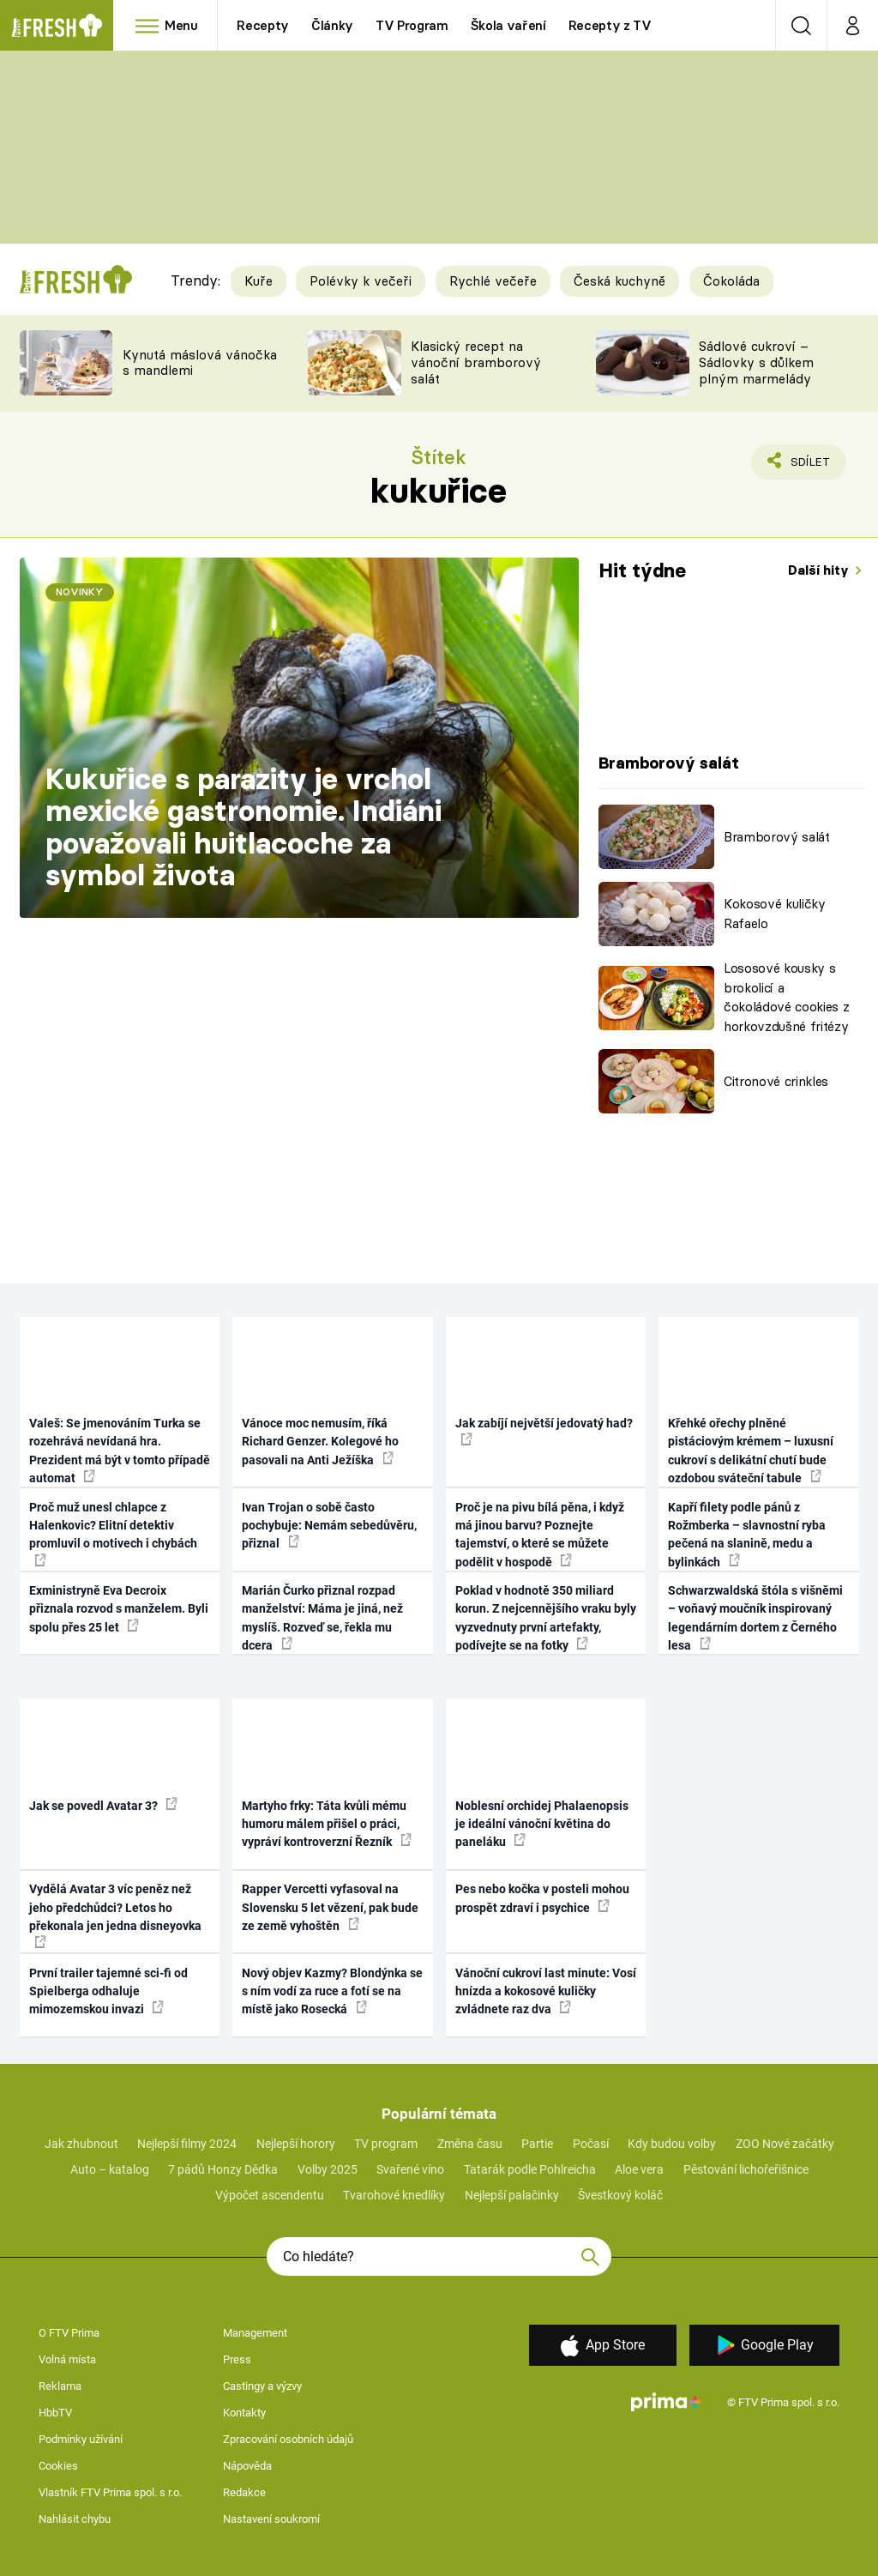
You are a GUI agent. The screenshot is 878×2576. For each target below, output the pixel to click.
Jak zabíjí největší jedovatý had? (544, 1430)
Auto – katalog (109, 2169)
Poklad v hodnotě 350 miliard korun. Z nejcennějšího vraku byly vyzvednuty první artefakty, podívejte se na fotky (545, 1618)
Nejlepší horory (295, 2144)
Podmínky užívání (81, 2439)
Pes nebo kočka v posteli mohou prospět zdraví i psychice (542, 1898)
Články (332, 25)
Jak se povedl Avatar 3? (103, 1805)
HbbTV (55, 2412)
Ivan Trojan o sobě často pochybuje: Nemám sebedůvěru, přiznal (329, 1525)
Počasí (591, 2144)
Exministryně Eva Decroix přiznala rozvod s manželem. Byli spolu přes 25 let (118, 1609)
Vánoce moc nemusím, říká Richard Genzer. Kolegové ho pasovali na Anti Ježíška (320, 1441)
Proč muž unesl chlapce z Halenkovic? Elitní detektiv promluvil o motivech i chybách (113, 1533)
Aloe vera (639, 2169)
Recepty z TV (610, 25)
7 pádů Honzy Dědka (223, 2169)
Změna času (469, 2144)
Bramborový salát (777, 837)
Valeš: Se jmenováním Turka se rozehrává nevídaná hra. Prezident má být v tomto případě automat (119, 1450)
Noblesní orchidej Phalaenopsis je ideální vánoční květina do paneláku (541, 1824)
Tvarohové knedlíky (394, 2195)
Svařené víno (410, 2169)
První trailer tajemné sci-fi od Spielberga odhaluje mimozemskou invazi (108, 1991)
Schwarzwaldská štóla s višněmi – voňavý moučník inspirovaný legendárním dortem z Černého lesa (755, 1618)
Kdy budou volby (672, 2144)
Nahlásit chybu (75, 2519)
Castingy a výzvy (262, 2386)
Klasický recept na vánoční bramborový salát (476, 362)
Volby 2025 (328, 2169)
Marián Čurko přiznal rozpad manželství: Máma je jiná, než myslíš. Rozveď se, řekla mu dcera (322, 1618)
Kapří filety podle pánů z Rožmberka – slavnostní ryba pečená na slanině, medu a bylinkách (747, 1534)
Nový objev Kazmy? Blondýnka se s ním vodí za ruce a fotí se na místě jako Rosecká (332, 1991)
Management (255, 2332)
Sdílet (800, 466)
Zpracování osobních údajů (288, 2439)
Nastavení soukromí (271, 2519)
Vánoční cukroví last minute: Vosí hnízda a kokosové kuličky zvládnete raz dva (545, 1991)
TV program (386, 2144)
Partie (537, 2144)
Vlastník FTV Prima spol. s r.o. (110, 2492)
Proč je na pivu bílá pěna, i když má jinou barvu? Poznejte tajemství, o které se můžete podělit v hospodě (539, 1534)
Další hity (820, 570)
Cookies (58, 2465)
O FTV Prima (69, 2332)
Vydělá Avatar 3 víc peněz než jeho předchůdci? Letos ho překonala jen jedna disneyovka (115, 1915)
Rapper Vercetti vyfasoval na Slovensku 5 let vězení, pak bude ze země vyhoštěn (330, 1907)
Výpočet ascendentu (269, 2195)
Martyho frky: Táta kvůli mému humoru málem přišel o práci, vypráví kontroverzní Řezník (327, 1824)
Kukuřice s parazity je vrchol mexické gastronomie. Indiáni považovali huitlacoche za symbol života (243, 827)
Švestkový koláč (620, 2195)
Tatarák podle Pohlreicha (530, 2169)
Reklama (60, 2386)
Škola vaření (508, 25)
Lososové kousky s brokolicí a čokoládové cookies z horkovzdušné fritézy (786, 997)
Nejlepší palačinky (512, 2195)
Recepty (263, 25)
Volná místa (67, 2359)
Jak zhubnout (81, 2144)
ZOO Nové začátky (785, 2144)
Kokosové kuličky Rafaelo (775, 914)
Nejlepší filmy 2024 (187, 2144)
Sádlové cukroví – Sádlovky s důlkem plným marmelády (756, 362)
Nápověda (247, 2465)
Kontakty (244, 2412)
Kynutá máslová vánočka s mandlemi (200, 363)
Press (237, 2359)
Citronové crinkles (776, 1081)
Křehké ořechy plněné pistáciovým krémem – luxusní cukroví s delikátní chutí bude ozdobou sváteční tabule (750, 1450)
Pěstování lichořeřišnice (746, 2169)
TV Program (412, 25)
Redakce (244, 2492)
